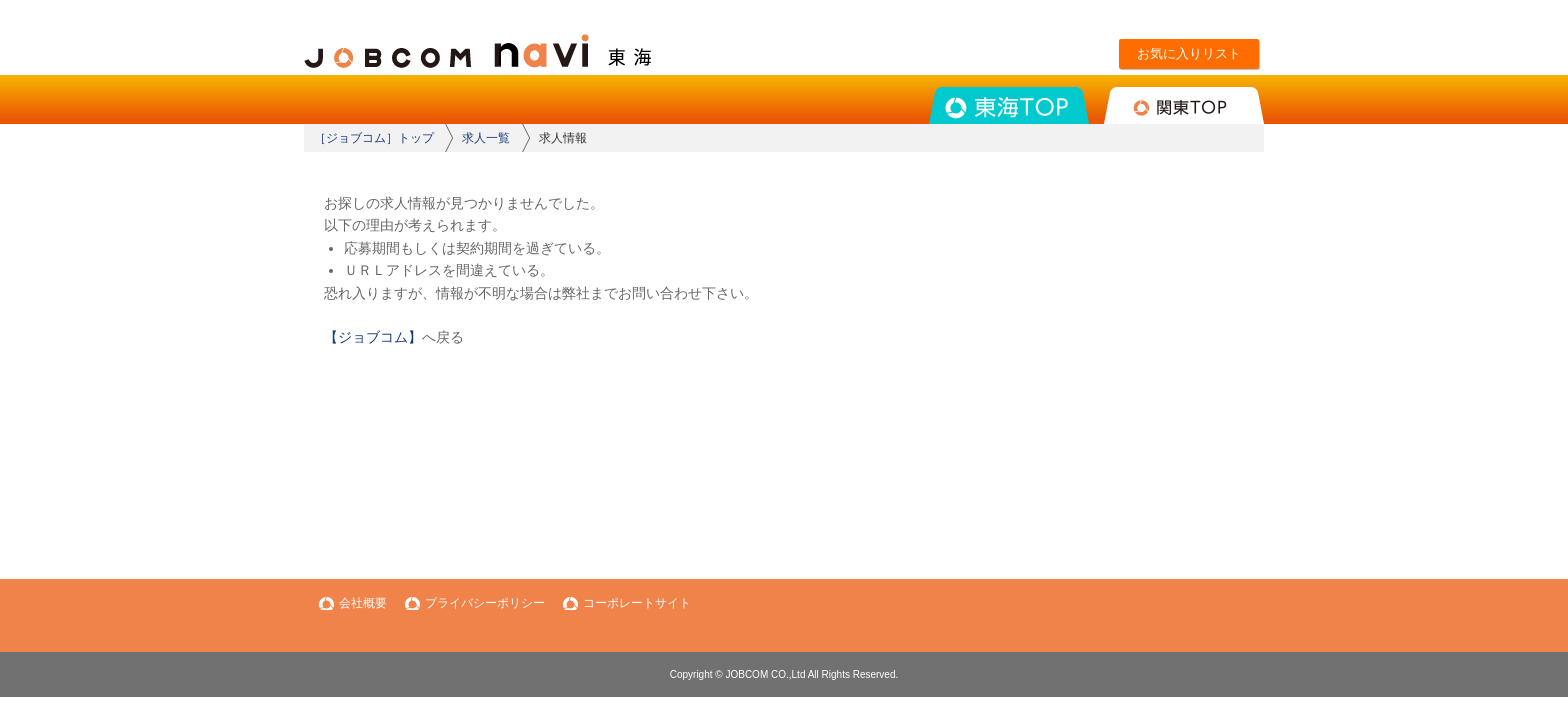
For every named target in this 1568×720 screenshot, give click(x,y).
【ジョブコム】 (373, 337)
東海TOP (1009, 105)
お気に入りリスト (1189, 53)
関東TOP (1184, 105)
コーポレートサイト (637, 603)
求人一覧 (486, 138)
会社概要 (363, 603)
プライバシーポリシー (485, 603)
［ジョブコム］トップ (374, 138)
